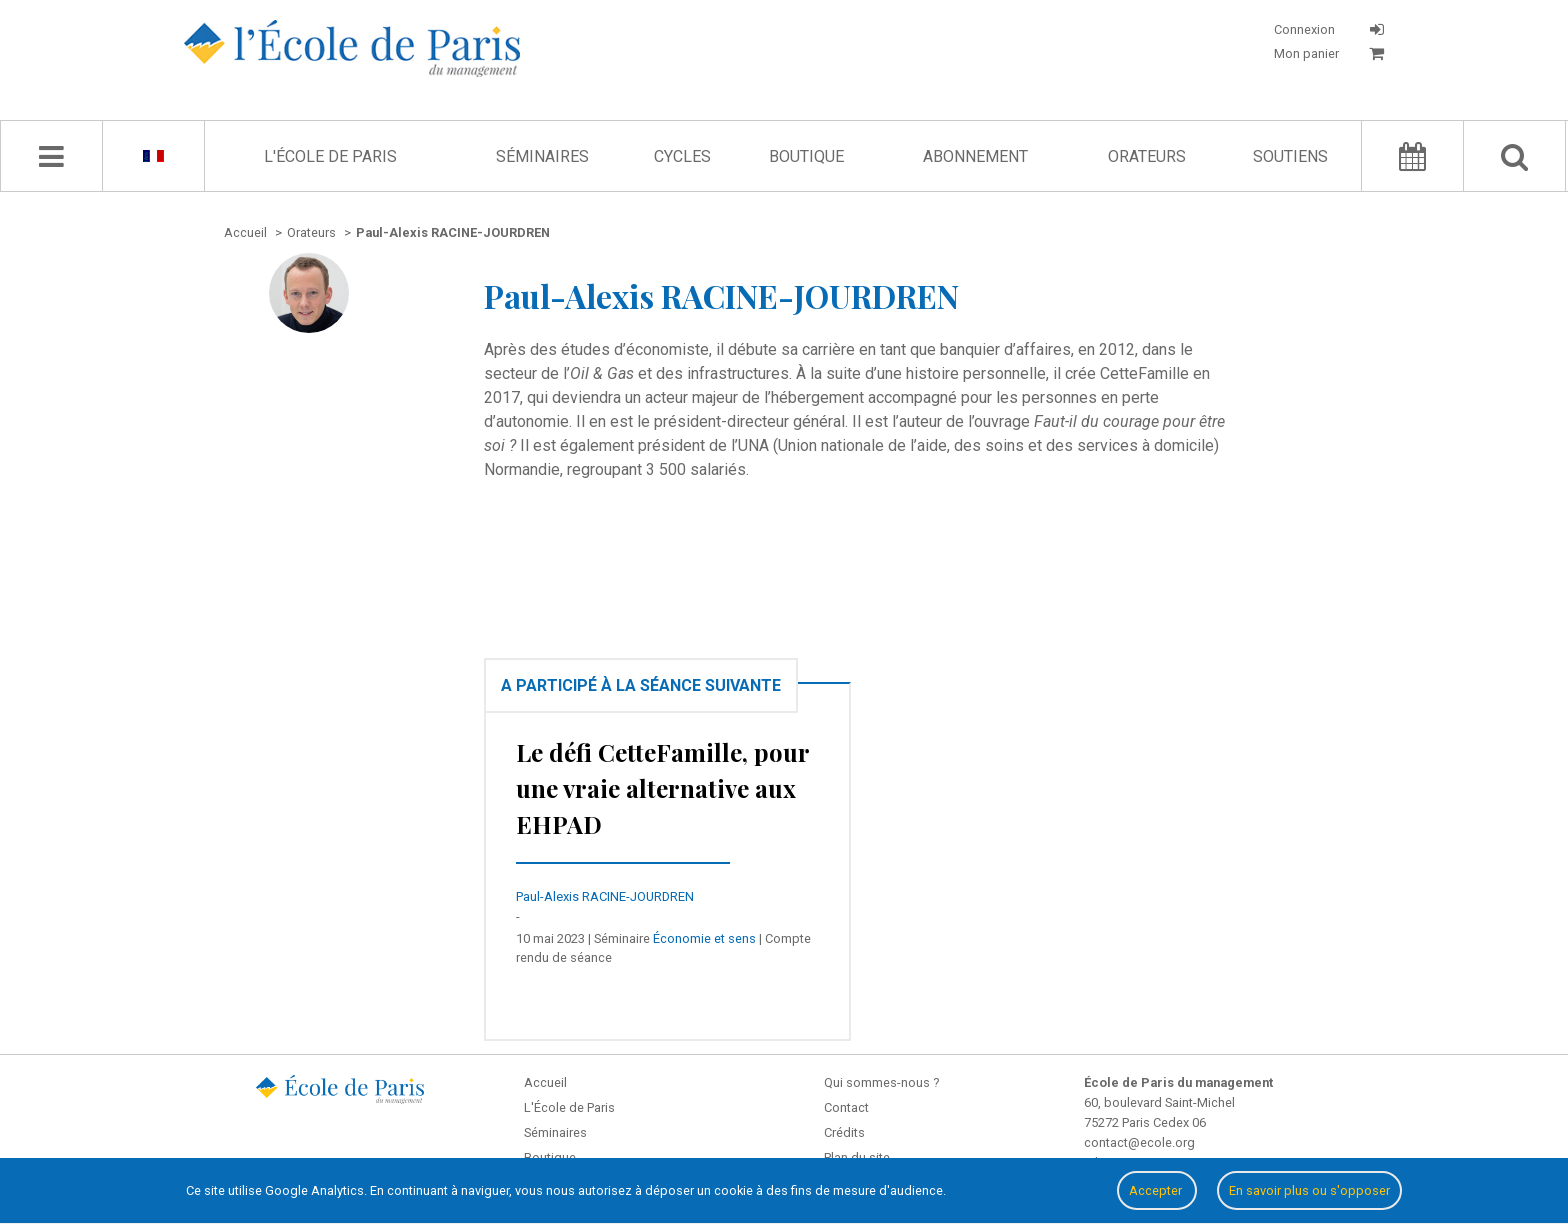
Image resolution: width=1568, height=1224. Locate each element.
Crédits (844, 1132)
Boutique (806, 156)
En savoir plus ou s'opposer (1309, 1190)
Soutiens (1290, 156)
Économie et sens (704, 938)
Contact (846, 1107)
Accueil (545, 1082)
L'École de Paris (330, 156)
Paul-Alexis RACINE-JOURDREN (605, 896)
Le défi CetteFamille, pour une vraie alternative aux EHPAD (662, 788)
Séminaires (542, 156)
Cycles (682, 156)
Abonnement (975, 156)
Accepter (1157, 1190)
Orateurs (1147, 156)
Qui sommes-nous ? (881, 1082)
